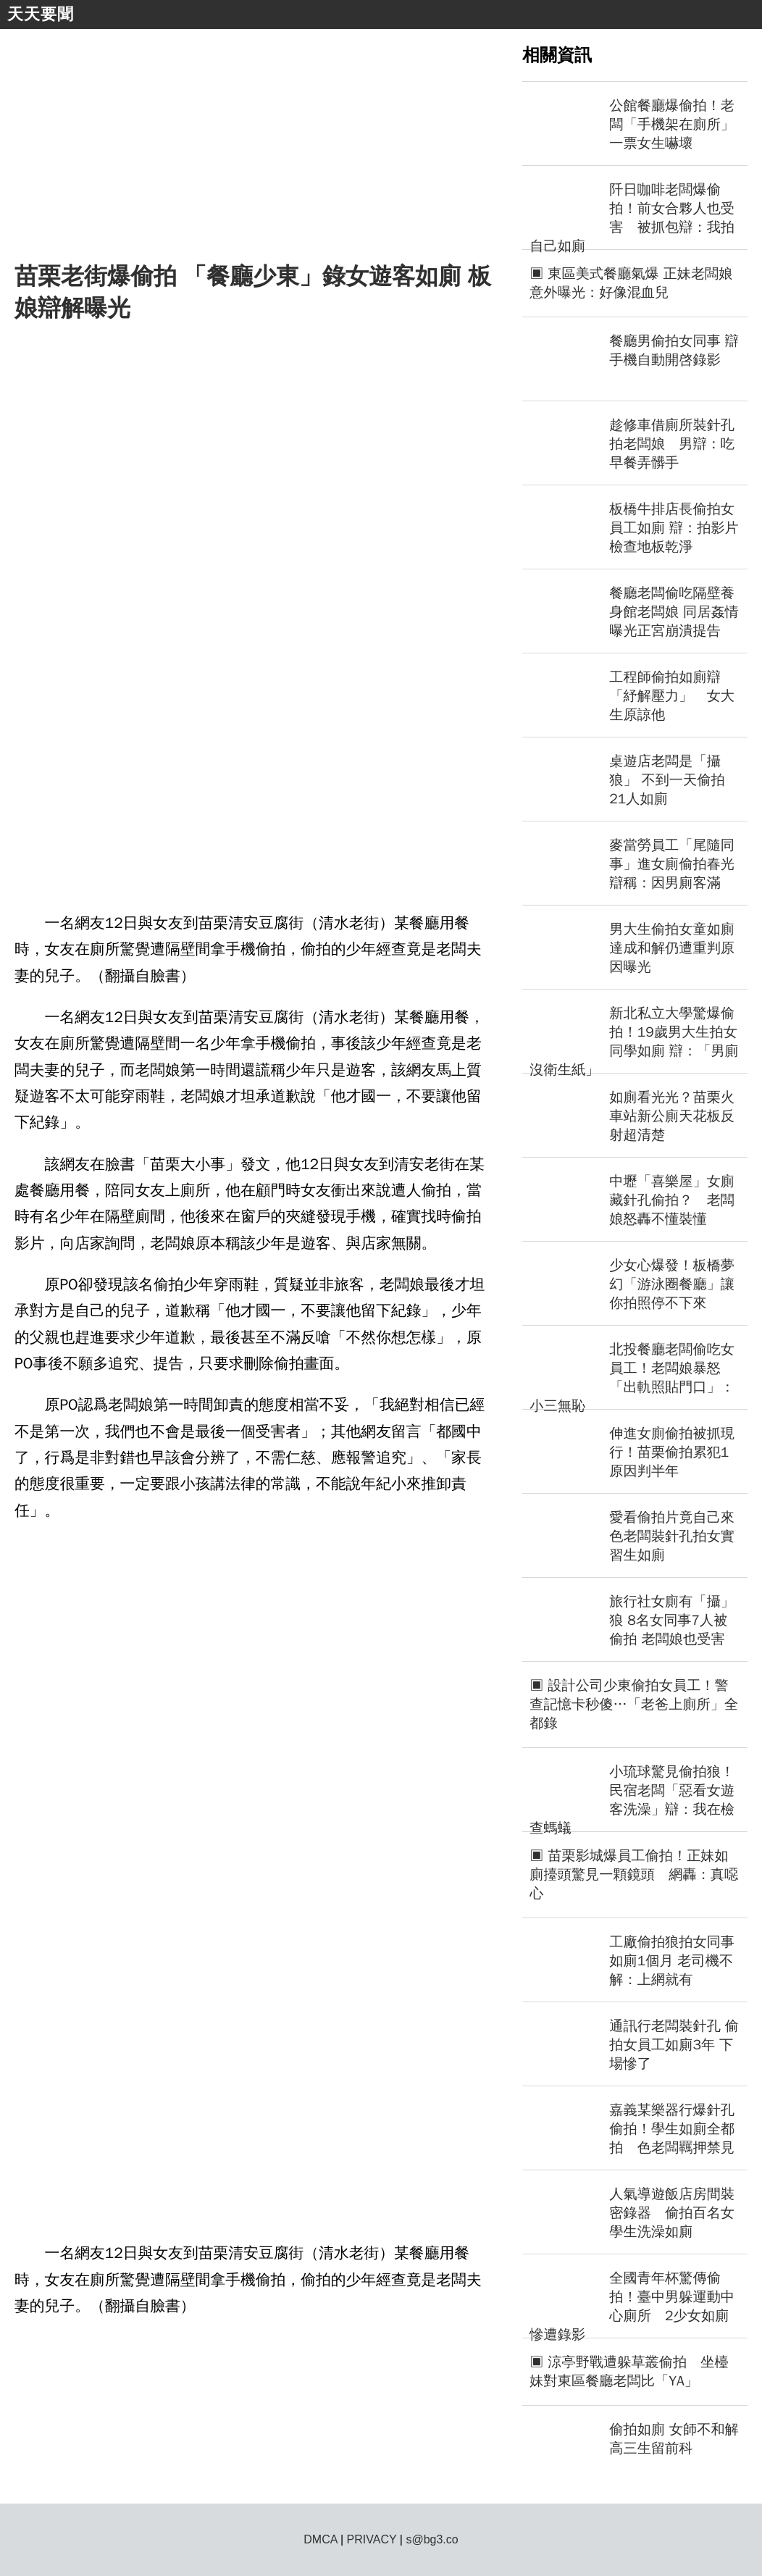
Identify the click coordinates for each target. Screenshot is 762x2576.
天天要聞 (40, 14)
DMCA (320, 2539)
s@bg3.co (432, 2539)
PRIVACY (372, 2539)
